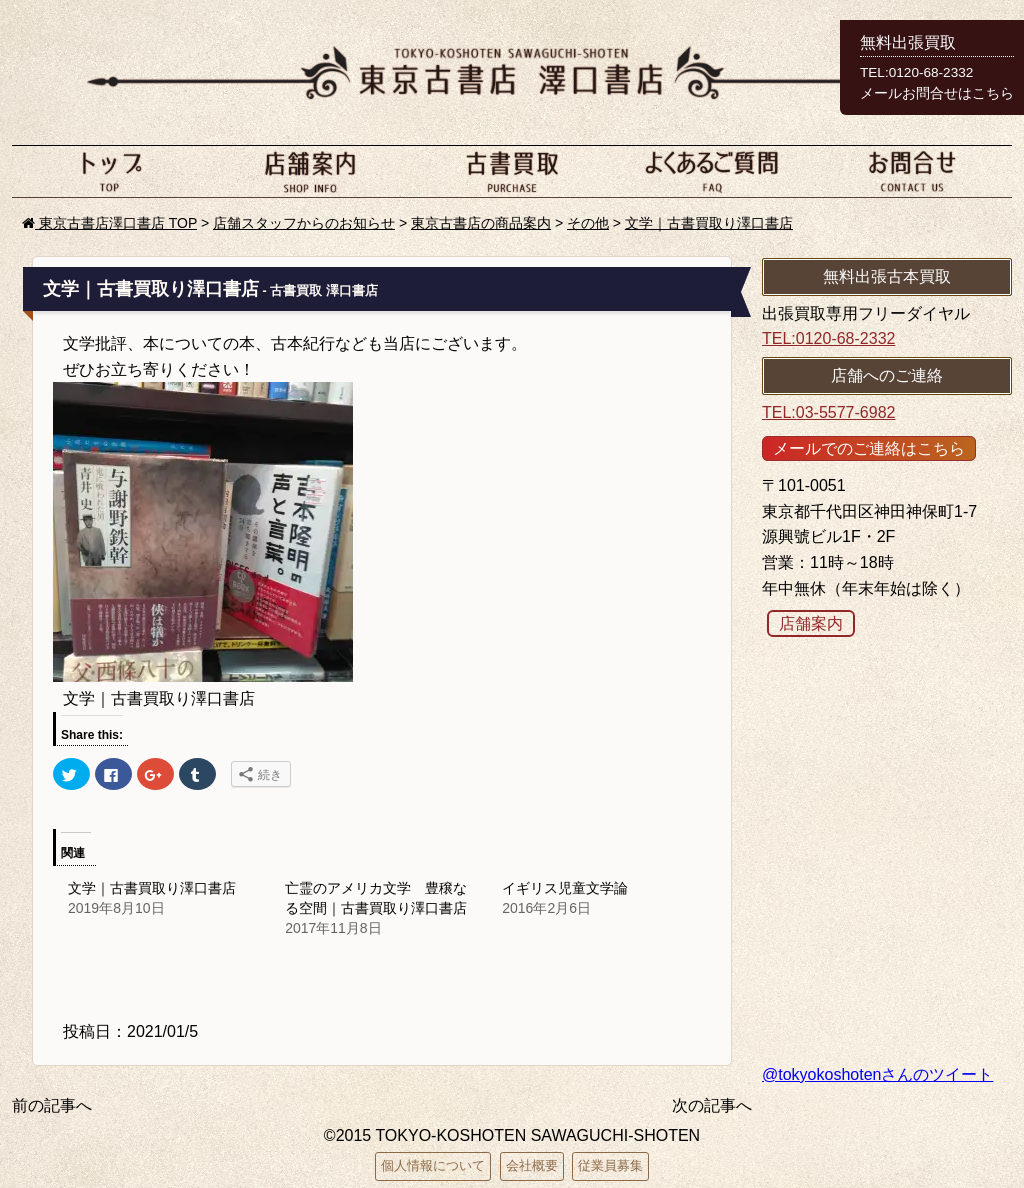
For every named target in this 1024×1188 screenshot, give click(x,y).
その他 (588, 223)
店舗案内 (312, 171)
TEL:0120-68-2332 (828, 338)
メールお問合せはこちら (937, 93)
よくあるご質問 (712, 171)
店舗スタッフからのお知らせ (304, 223)
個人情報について (433, 1165)
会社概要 (532, 1165)
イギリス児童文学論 (565, 888)
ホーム (112, 171)
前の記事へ (52, 1105)
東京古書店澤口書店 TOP (109, 223)
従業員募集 (610, 1165)
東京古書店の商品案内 (481, 223)
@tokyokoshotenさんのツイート (877, 1074)
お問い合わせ (912, 171)
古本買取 (512, 171)
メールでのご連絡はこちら (869, 448)
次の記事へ (712, 1105)
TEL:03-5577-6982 (828, 412)
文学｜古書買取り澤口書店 (709, 223)
